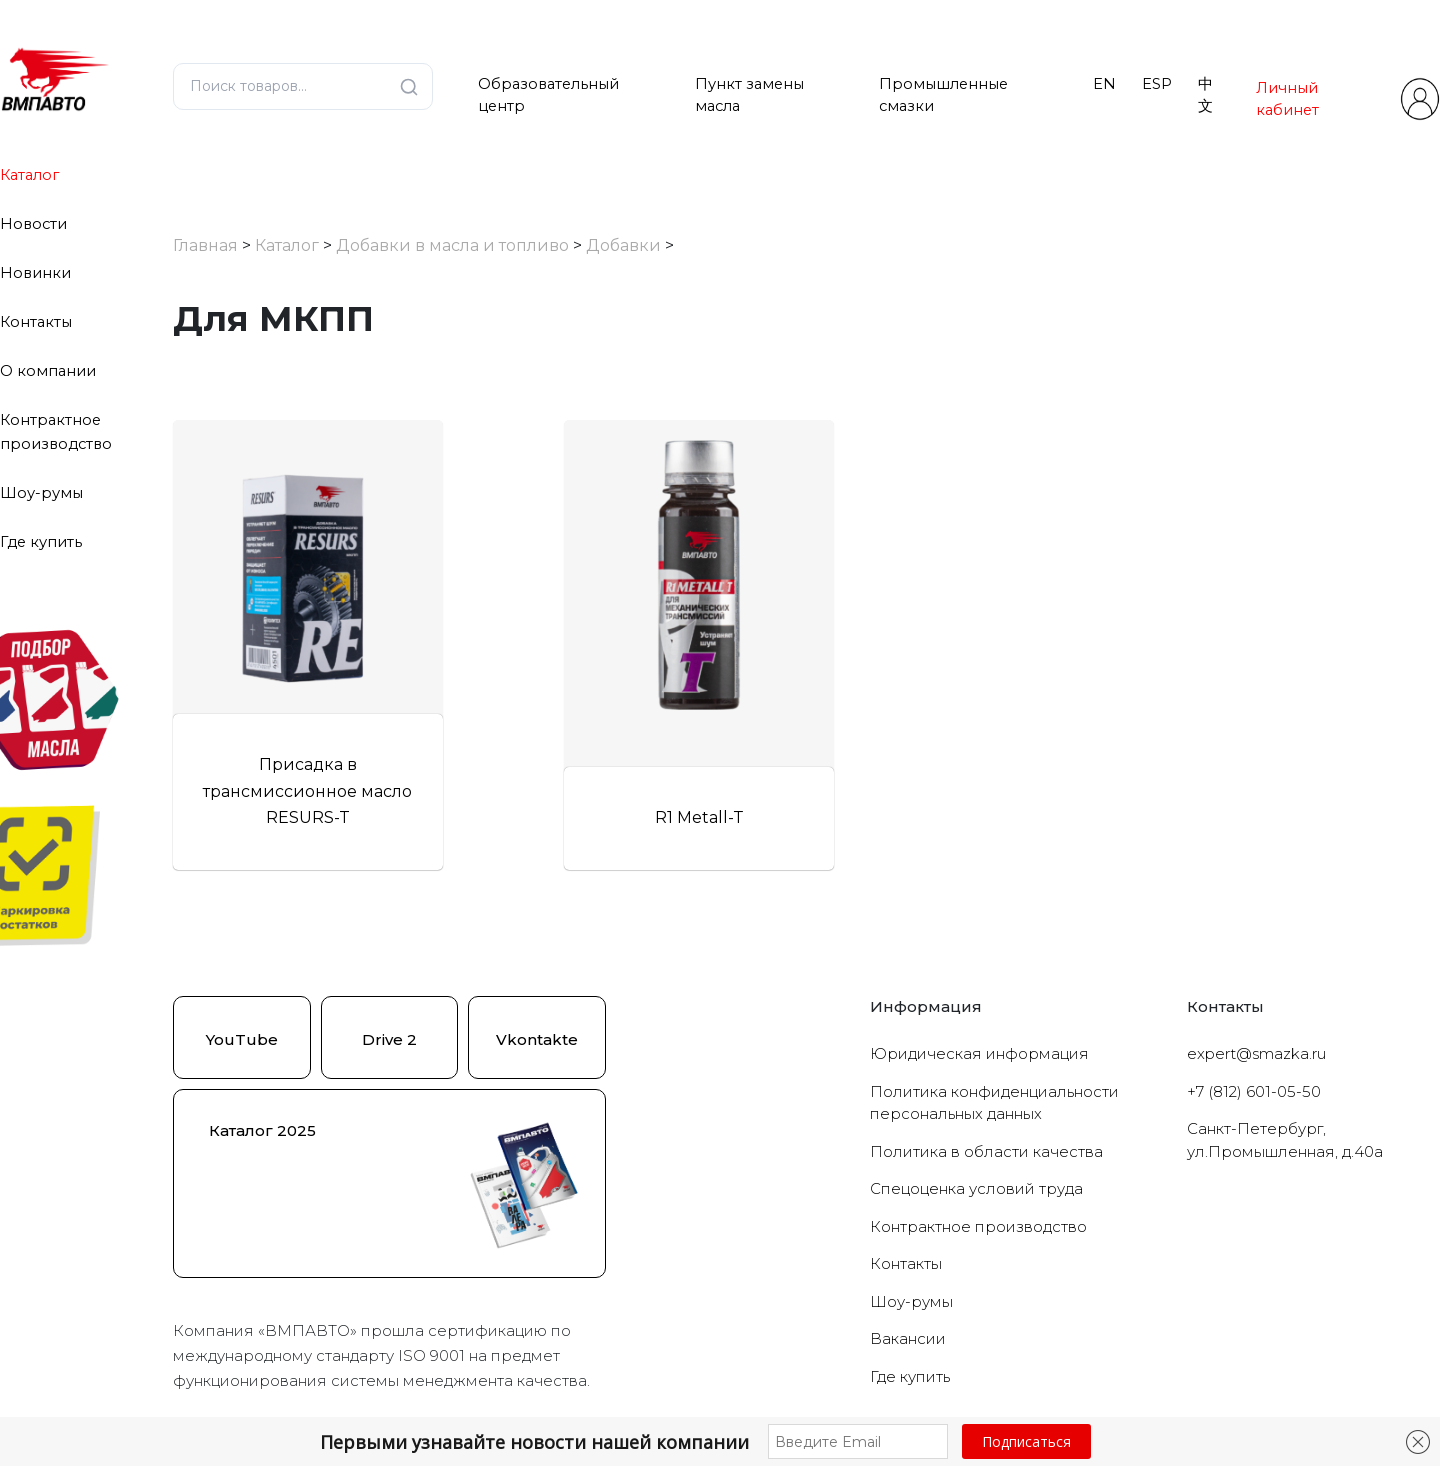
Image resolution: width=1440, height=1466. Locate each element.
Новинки (35, 273)
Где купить (41, 542)
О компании (48, 371)
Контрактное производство (978, 1226)
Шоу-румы (41, 493)
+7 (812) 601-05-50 (1254, 1091)
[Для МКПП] (202, 507)
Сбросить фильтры (337, 595)
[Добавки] (186, 482)
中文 (1205, 95)
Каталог (29, 175)
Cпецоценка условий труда (976, 1188)
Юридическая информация (979, 1053)
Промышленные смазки (943, 95)
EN (1104, 84)
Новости (33, 224)
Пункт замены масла (749, 95)
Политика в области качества (986, 1151)
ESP (1157, 84)
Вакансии (908, 1338)
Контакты (36, 322)
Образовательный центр (548, 95)
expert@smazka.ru (1256, 1053)
